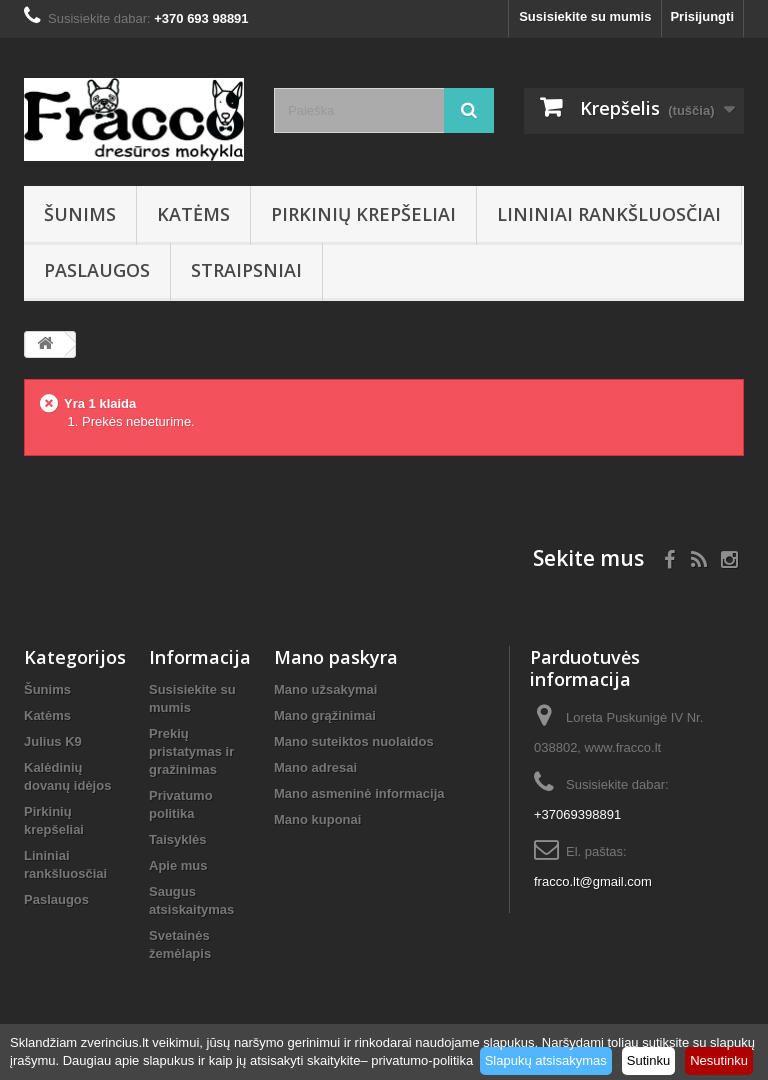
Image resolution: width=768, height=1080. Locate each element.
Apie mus (178, 865)
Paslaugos (97, 270)
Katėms (193, 214)
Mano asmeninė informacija (359, 793)
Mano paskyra (336, 657)
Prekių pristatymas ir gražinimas (191, 751)
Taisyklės (178, 839)
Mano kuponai (317, 819)
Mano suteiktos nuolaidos (354, 741)
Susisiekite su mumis (585, 16)
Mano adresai (315, 767)
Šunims (80, 214)
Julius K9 (53, 741)
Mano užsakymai (325, 689)
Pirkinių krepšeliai (363, 214)
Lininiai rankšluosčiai (609, 214)
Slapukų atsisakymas (546, 1060)
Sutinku (648, 1060)
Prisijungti (702, 16)
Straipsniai (246, 270)
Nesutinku (719, 1060)
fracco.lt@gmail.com (593, 881)
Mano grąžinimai (325, 715)
